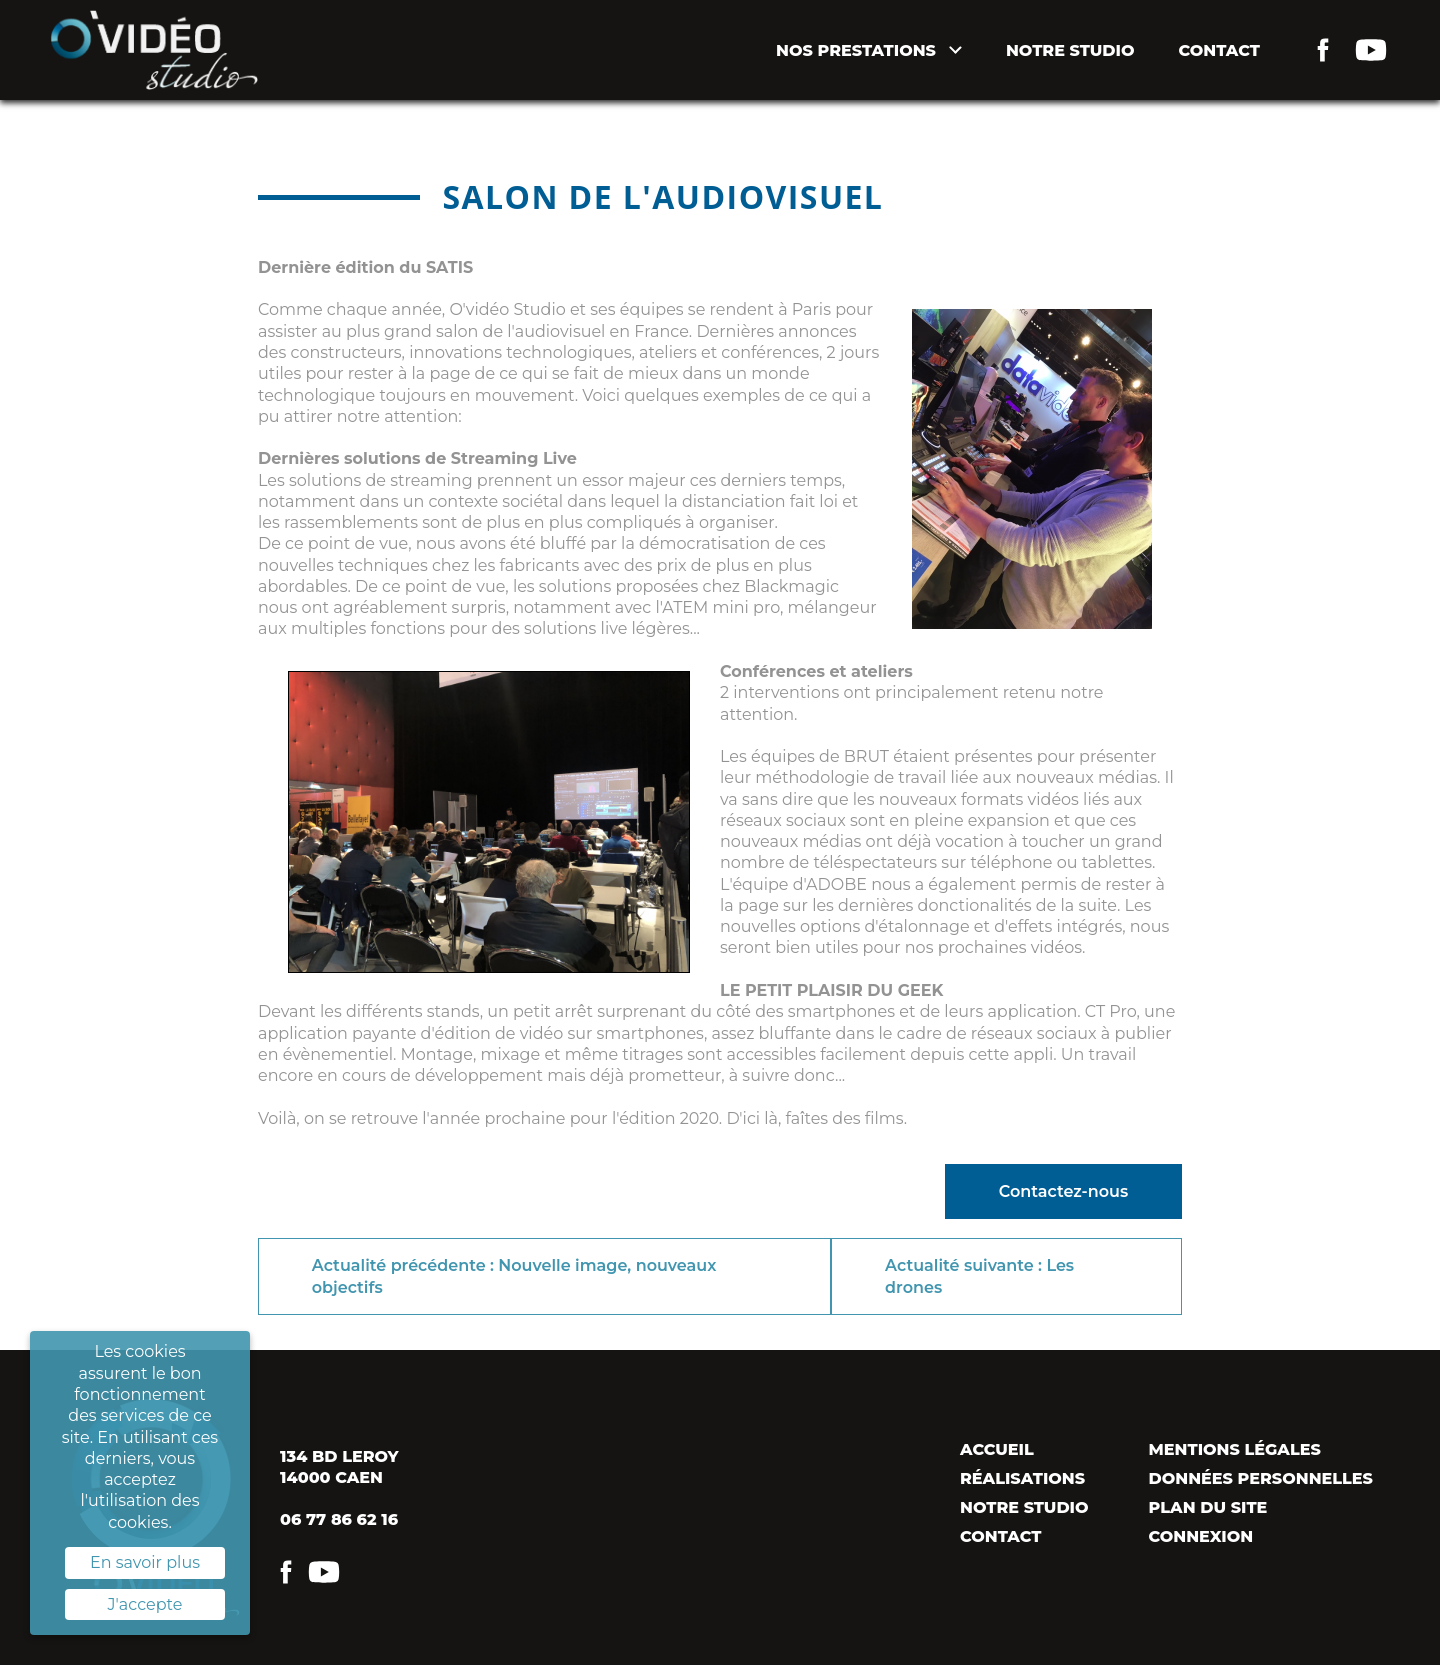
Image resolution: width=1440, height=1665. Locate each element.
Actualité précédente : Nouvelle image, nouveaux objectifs (514, 1276)
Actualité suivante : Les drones (979, 1276)
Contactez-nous (1063, 1191)
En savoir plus (145, 1562)
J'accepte (145, 1604)
